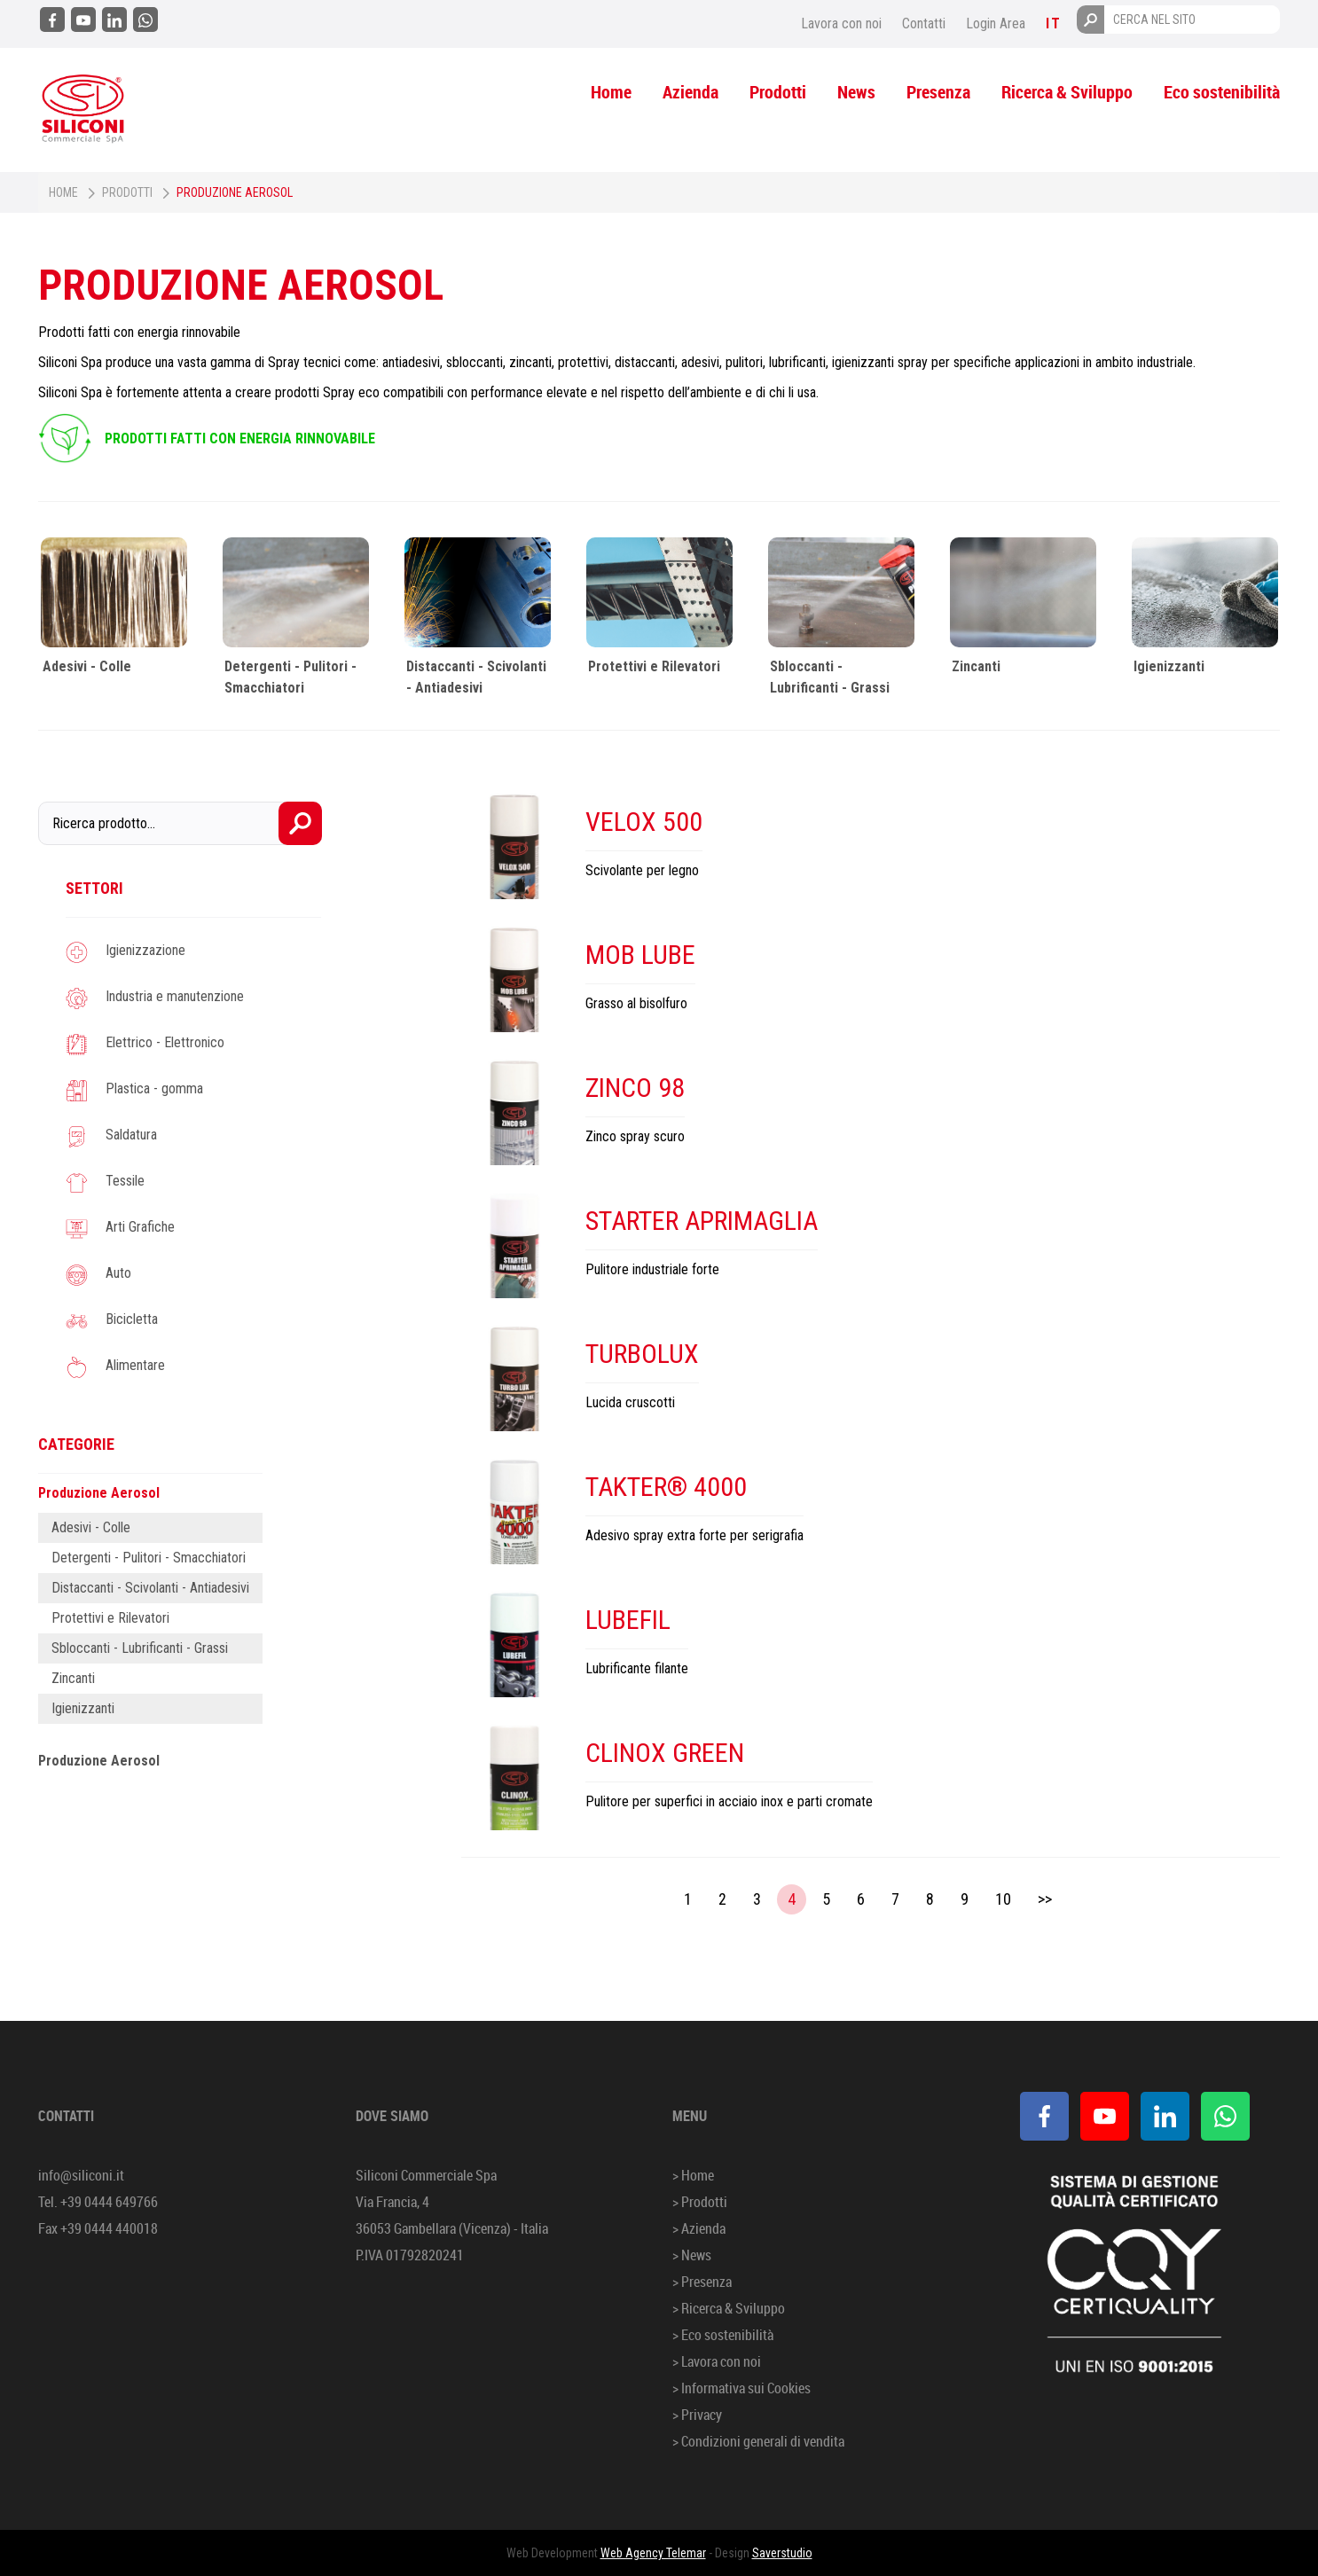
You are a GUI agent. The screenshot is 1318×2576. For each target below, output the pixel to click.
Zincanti (976, 666)
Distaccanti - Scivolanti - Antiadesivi (150, 1587)
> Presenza (702, 2281)
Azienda (690, 92)
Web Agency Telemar (653, 2553)
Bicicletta (132, 1319)
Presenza (938, 92)
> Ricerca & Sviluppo (728, 2308)
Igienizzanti (1169, 666)
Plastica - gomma (154, 1088)
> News (691, 2255)
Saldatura (131, 1134)
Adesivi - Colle (87, 666)
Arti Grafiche (140, 1226)
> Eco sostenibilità (722, 2335)
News (856, 92)
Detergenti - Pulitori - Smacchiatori (148, 1557)
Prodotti (777, 92)
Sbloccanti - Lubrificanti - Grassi (139, 1648)
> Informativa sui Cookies (741, 2388)
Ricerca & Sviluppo (1067, 92)
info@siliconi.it (81, 2175)
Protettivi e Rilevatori (654, 666)
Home (611, 92)
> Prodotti (699, 2202)
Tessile (125, 1180)
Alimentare (135, 1365)
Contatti (923, 23)
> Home (693, 2175)
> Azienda (699, 2228)
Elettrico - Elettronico (165, 1042)
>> (1045, 1899)
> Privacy (697, 2414)
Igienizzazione (145, 950)
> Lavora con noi (716, 2361)
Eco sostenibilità (1222, 92)
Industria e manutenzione (175, 996)
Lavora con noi (841, 23)
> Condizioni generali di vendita (758, 2441)
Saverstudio (782, 2553)
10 (1003, 1899)
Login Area (995, 23)
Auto (118, 1273)
